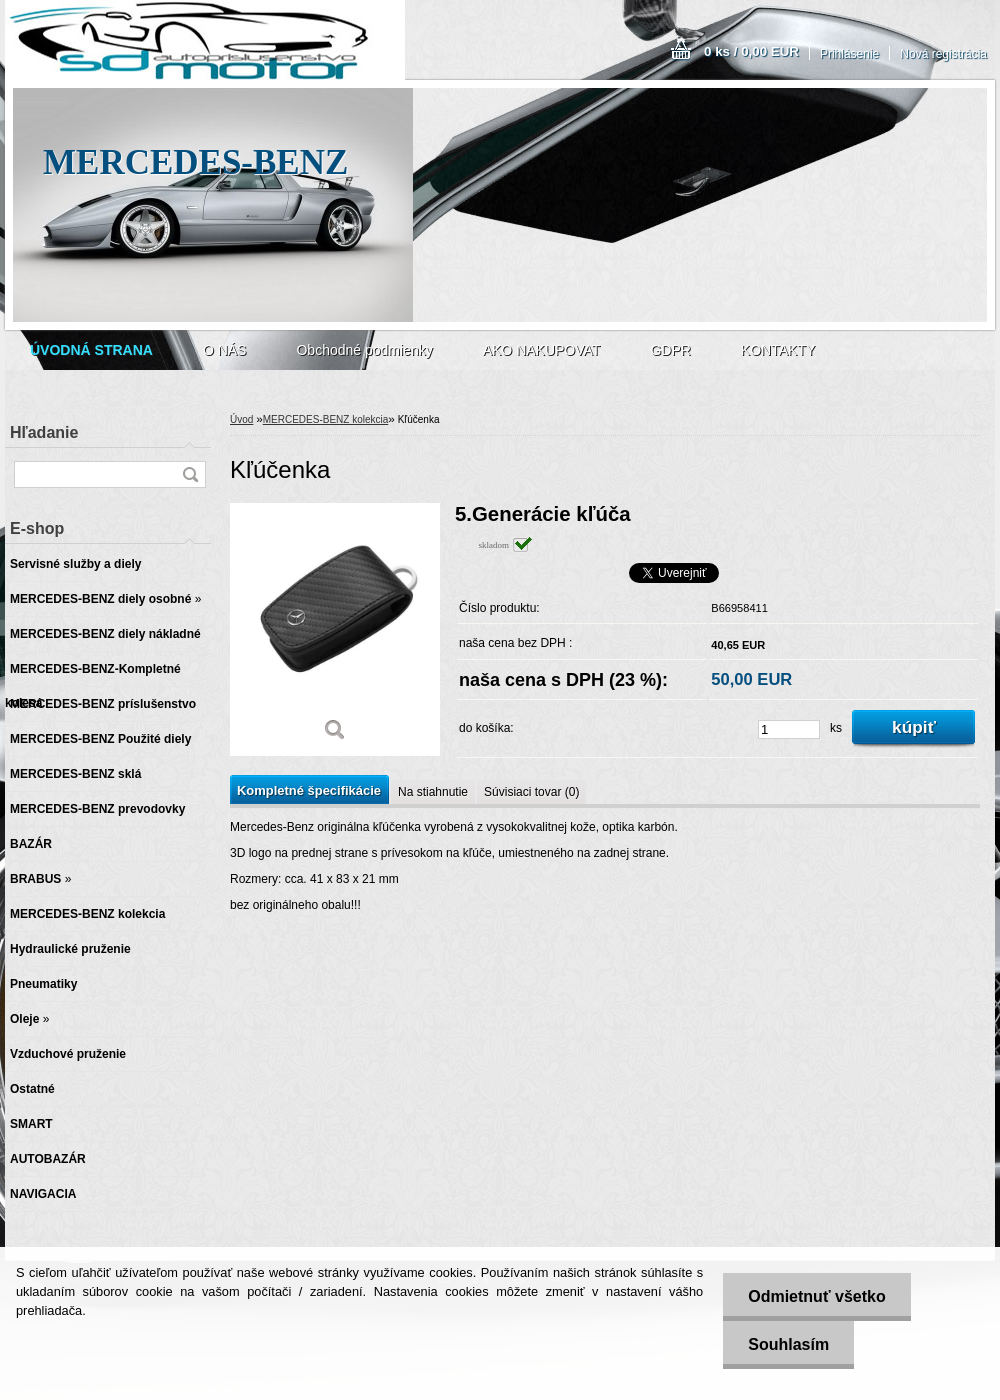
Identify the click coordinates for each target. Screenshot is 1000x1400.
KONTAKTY (778, 350)
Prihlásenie (849, 54)
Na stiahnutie (433, 792)
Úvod (241, 419)
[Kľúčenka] (335, 629)
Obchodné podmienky (364, 350)
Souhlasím (788, 1344)
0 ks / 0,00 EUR (751, 51)
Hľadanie (44, 432)
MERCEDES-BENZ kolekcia (326, 419)
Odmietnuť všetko (816, 1296)
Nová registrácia (943, 54)
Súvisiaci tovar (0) (531, 792)
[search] (190, 474)
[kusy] (789, 729)
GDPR (670, 350)
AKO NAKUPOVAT (542, 350)
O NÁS (225, 350)
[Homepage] (91, 350)
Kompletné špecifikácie (309, 790)
